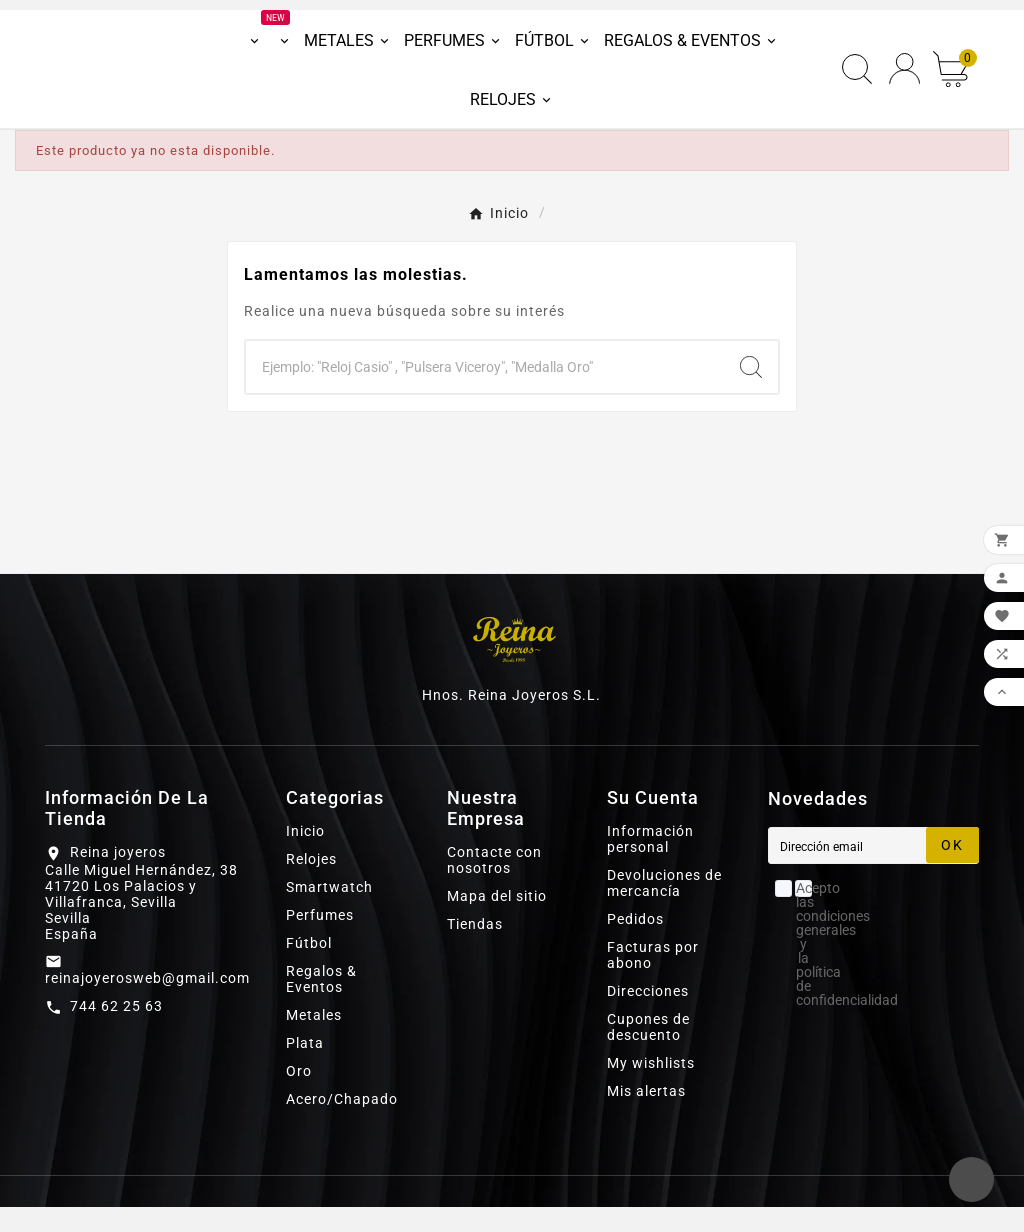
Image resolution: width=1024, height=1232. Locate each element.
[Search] (751, 392)
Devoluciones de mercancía (664, 908)
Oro (299, 1096)
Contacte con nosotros (494, 885)
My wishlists (651, 1088)
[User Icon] (904, 81)
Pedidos (635, 944)
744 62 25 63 (116, 1030)
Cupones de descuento (648, 1052)
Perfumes (320, 940)
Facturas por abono (653, 980)
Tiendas (475, 949)
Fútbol (309, 968)
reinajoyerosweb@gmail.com (147, 1002)
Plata (305, 1068)
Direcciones (648, 1016)
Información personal (650, 864)
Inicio (305, 856)
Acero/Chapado (342, 1124)
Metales (314, 1040)
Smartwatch (329, 912)
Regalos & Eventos (321, 1004)
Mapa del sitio (497, 921)
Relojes (311, 884)
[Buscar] (485, 392)
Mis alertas (646, 1116)
